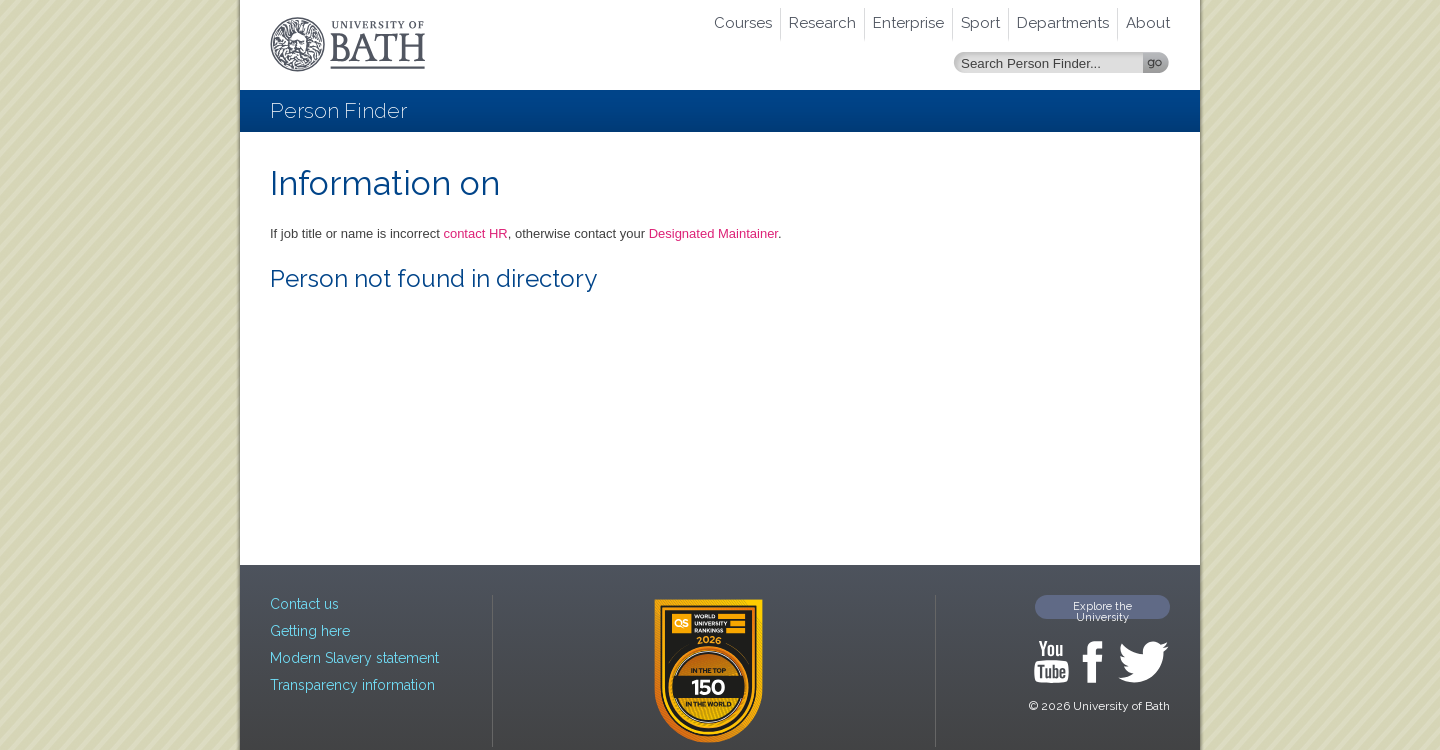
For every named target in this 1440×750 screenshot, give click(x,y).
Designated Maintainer (713, 233)
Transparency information (352, 685)
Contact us (304, 604)
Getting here (310, 631)
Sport (980, 23)
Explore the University (1102, 609)
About (1148, 23)
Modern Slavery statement (354, 658)
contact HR (475, 233)
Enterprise (908, 23)
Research (822, 23)
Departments (1063, 23)
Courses (743, 23)
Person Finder (338, 110)
